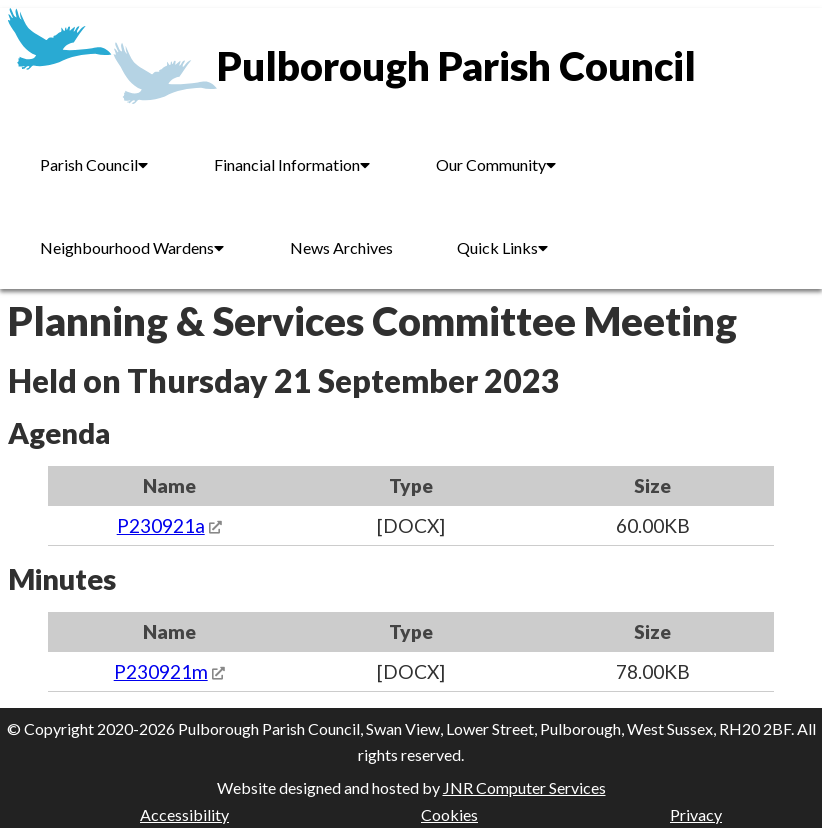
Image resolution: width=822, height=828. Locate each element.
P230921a (161, 525)
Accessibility (184, 814)
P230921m (161, 671)
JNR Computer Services (524, 787)
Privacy (696, 814)
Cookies (449, 814)
